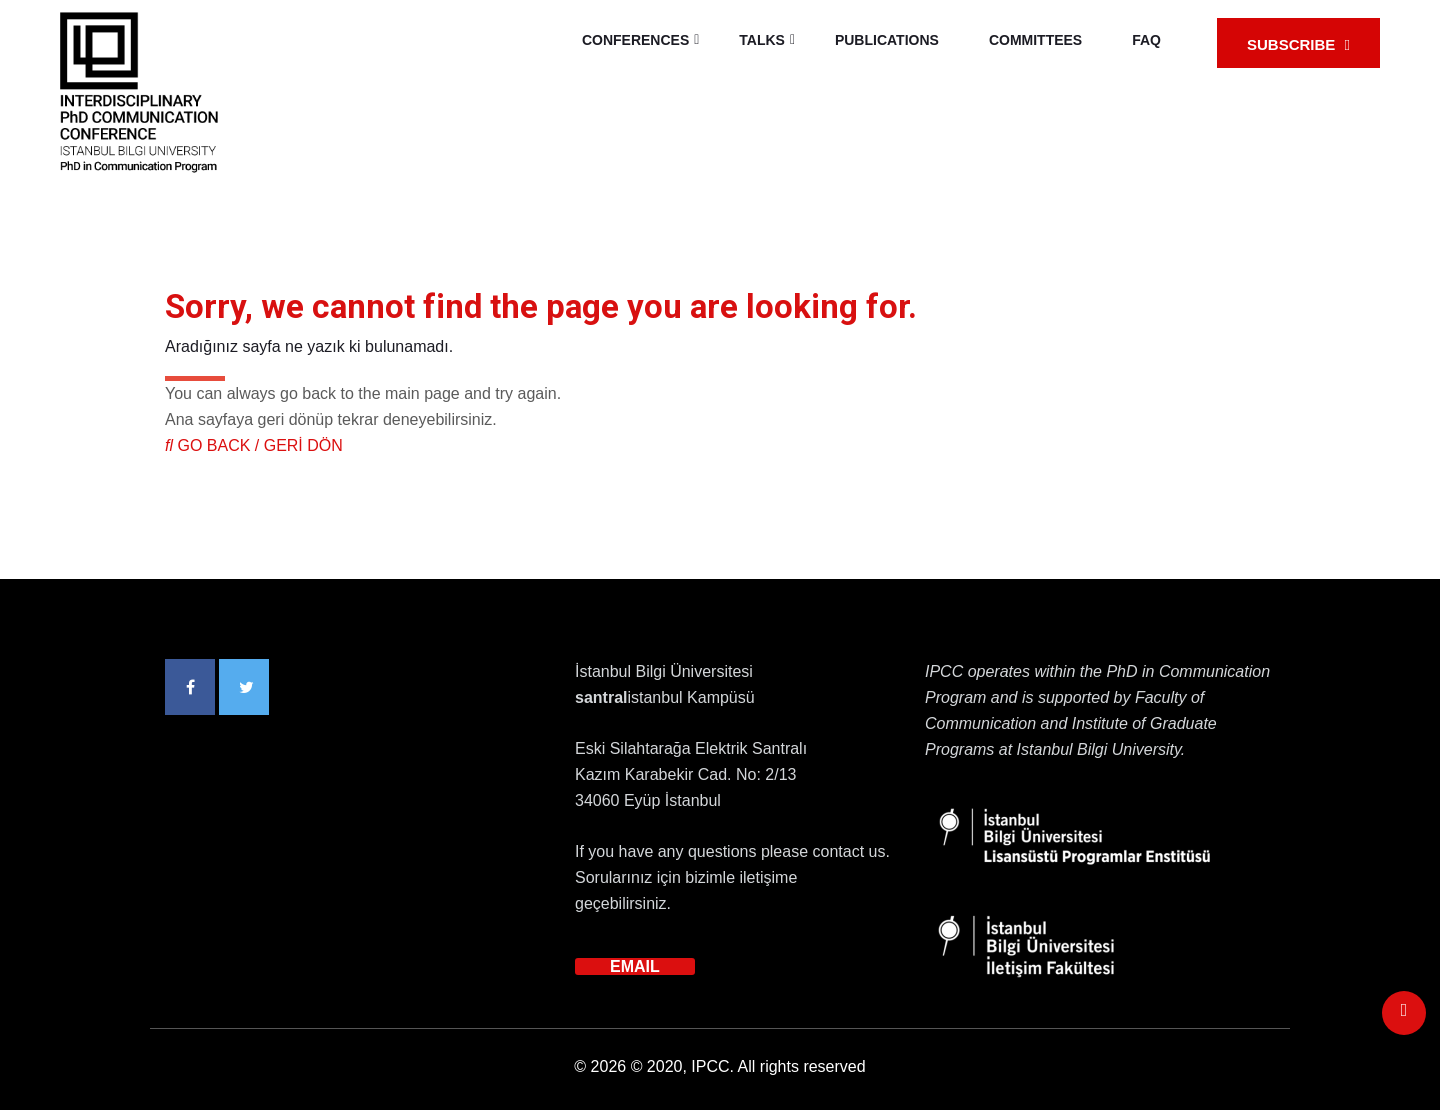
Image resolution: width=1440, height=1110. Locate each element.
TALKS (762, 40)
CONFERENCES (635, 40)
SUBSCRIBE (1298, 44)
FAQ (1146, 40)
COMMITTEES (1035, 40)
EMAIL (635, 966)
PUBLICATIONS (887, 40)
